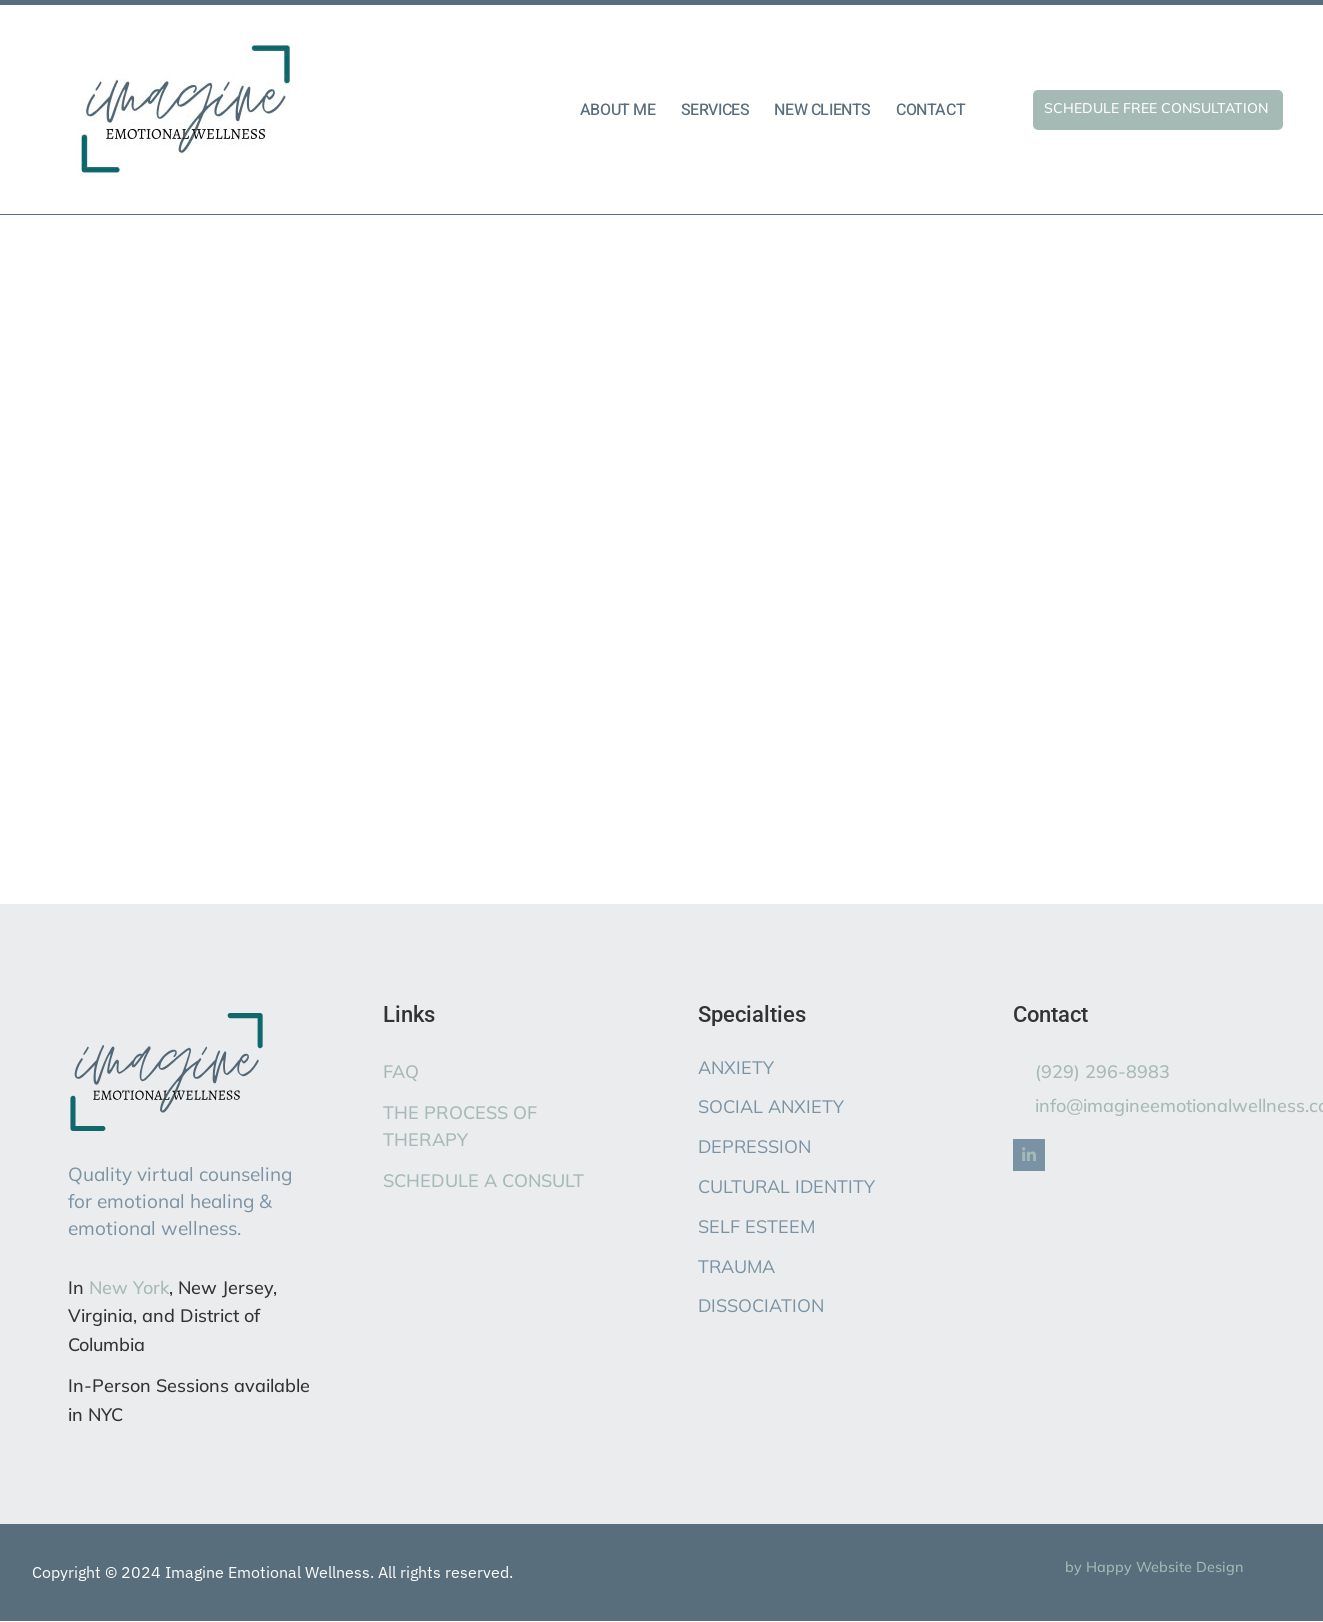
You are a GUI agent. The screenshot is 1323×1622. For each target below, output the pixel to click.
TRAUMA (736, 1266)
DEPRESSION (754, 1146)
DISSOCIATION (761, 1305)
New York (129, 1287)
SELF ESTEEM (756, 1226)
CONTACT (930, 110)
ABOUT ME (618, 110)
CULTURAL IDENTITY (786, 1186)
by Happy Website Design (1154, 1567)
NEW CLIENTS (822, 110)
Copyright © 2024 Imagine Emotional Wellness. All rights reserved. (272, 1572)
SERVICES (715, 110)
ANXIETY (736, 1067)
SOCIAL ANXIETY (771, 1106)
